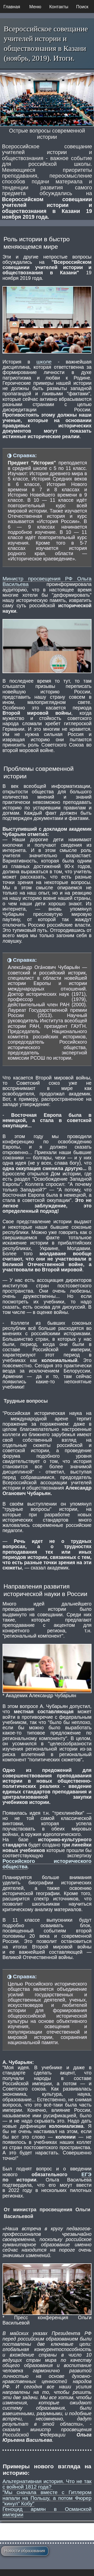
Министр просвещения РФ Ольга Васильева (47, 581)
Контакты (58, 6)
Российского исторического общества (47, 1863)
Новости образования (25, 2551)
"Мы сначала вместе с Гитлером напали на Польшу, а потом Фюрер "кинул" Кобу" (47, 2497)
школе (44, 361)
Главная (11, 6)
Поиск (82, 6)
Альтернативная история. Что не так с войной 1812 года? (47, 2484)
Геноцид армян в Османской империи (47, 2511)
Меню (35, 6)
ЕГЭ (86, 2174)
